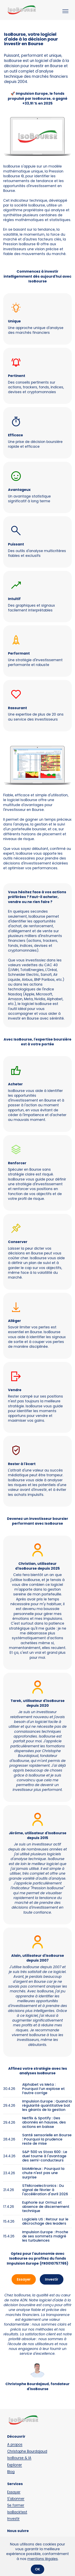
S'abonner (15, 2498)
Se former (15, 2505)
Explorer (14, 2465)
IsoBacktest (17, 2512)
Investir (51, 2279)
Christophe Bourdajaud (27, 2451)
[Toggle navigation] (65, 11)
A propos (15, 2444)
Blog (11, 2471)
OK (37, 2569)
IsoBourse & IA (19, 2457)
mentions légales (42, 2558)
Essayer (24, 2279)
